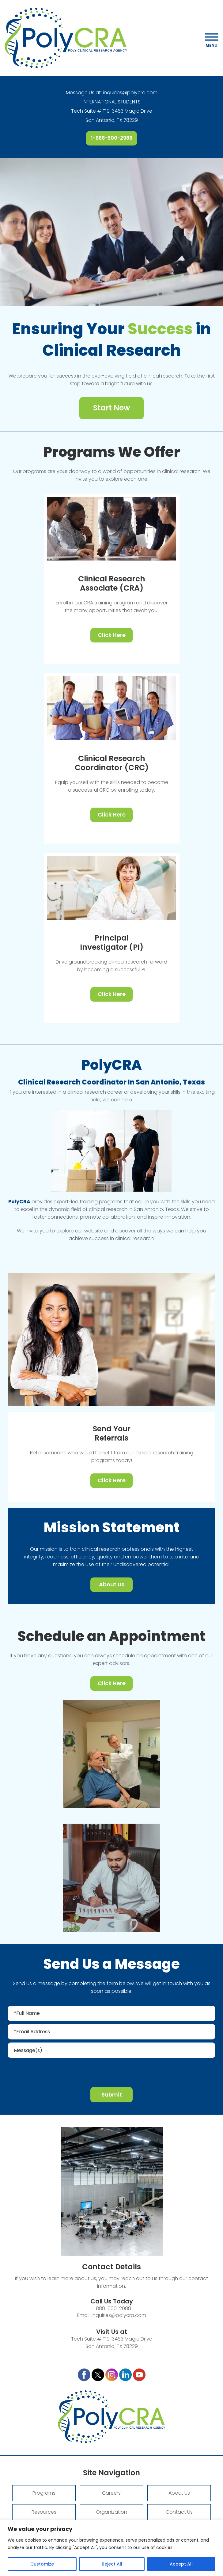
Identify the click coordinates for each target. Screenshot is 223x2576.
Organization (111, 2512)
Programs (43, 2492)
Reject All (112, 2564)
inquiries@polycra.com (130, 92)
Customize (42, 2564)
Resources (44, 2512)
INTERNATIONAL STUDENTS (112, 101)
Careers (111, 2492)
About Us (111, 1584)
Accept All (181, 2564)
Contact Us (179, 2512)
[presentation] (111, 2071)
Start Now (111, 408)
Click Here (112, 635)
